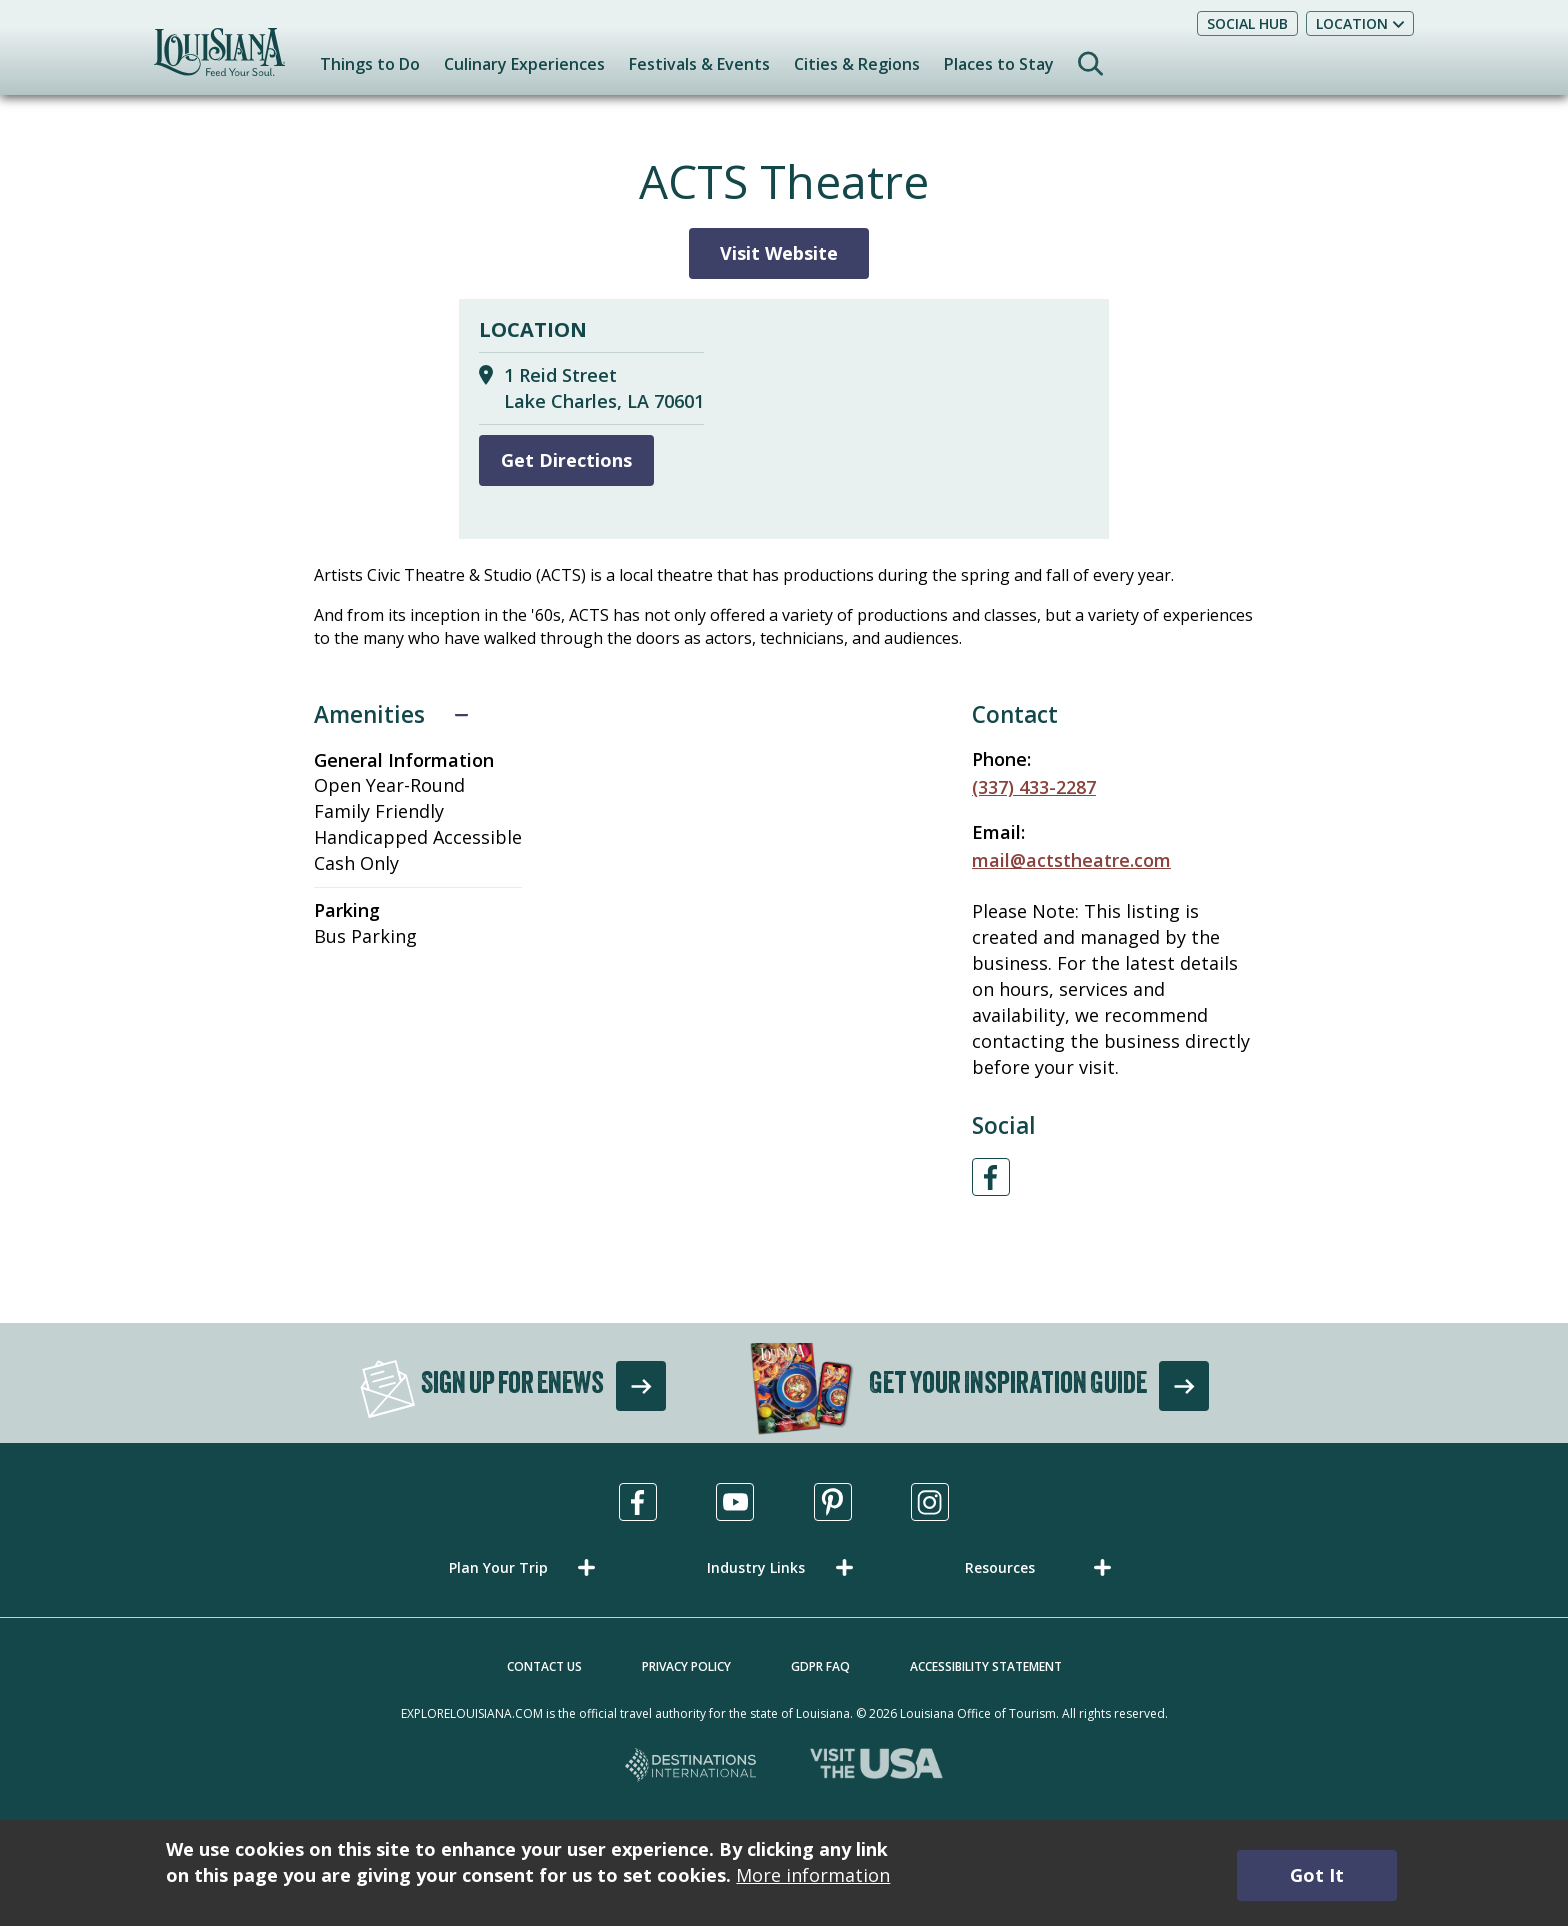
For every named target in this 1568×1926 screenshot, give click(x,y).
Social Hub (1247, 23)
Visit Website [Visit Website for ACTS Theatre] (779, 253)
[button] (526, 1567)
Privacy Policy (686, 1666)
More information (813, 1875)
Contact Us (544, 1666)
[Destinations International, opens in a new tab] (691, 1766)
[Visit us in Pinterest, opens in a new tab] (833, 1502)
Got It (1317, 1875)
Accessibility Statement (986, 1666)
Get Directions (566, 460)
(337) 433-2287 (1034, 787)
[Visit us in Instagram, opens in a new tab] (930, 1502)
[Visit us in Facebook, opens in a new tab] (638, 1502)
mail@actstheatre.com (1071, 860)
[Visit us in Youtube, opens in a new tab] (735, 1502)
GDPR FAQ (820, 1666)
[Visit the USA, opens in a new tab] (876, 1766)
